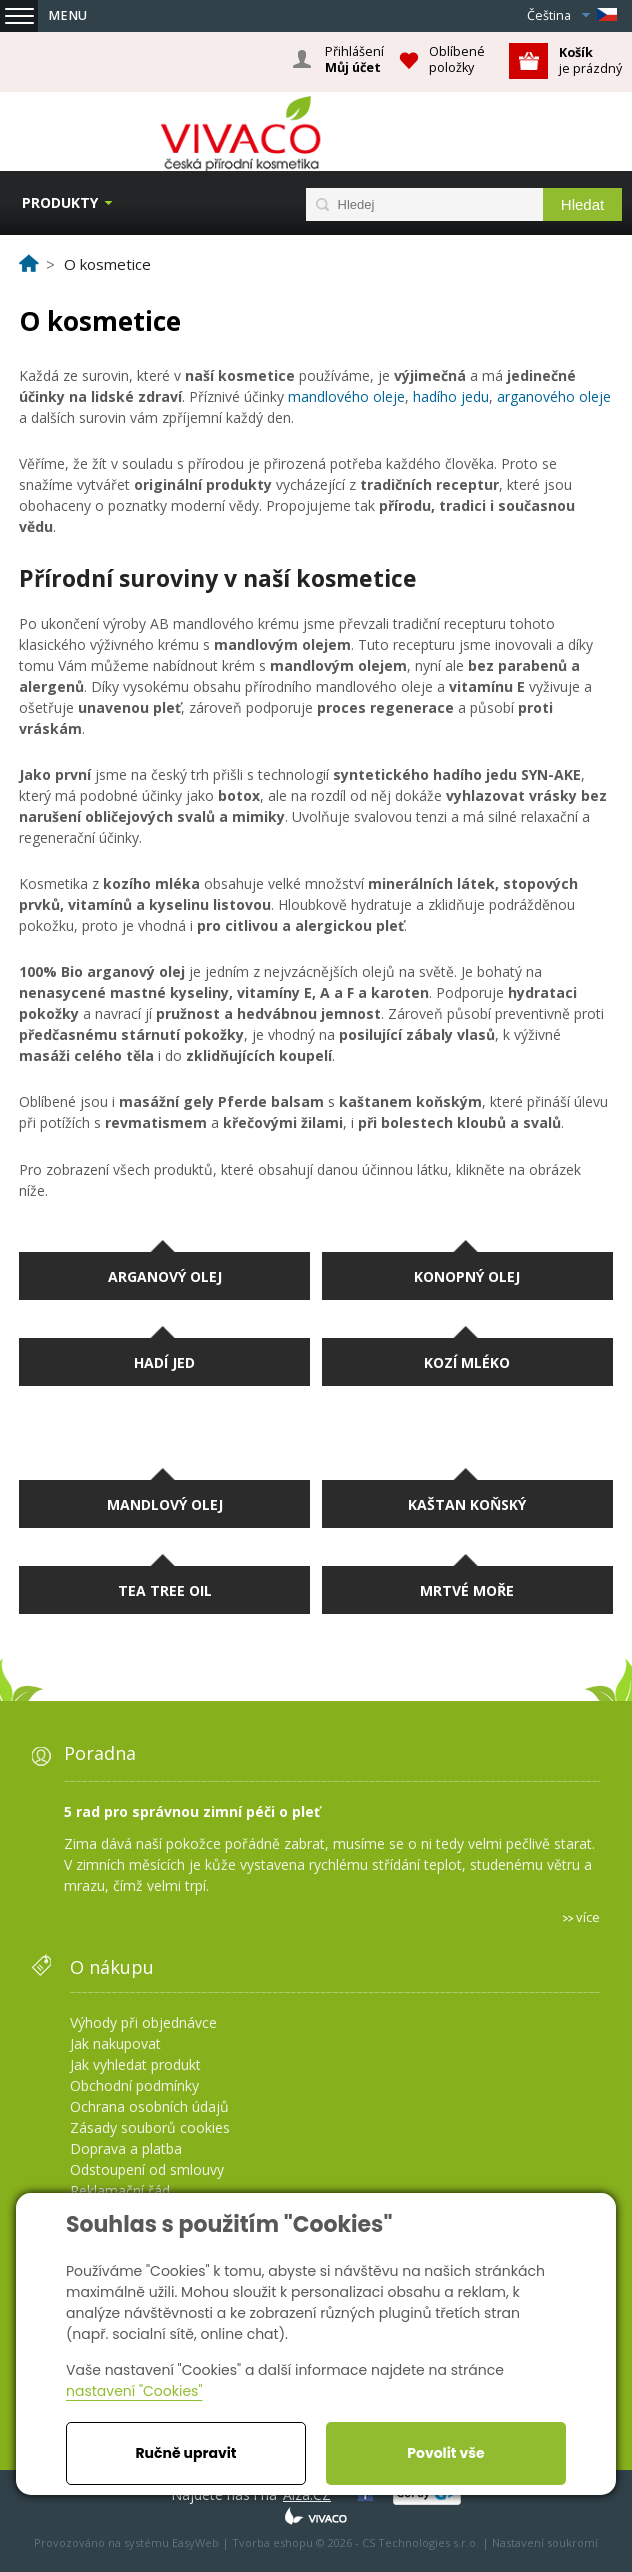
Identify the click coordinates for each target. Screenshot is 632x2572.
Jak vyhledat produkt (135, 2064)
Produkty (60, 202)
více (588, 1917)
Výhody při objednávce (143, 2022)
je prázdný (590, 60)
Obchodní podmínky (134, 2085)
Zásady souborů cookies (150, 2127)
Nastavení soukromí (545, 2542)
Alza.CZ (307, 2494)
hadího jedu (451, 396)
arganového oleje (554, 396)
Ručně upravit (185, 2453)
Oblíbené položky (457, 59)
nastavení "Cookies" (134, 2391)
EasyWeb (195, 2542)
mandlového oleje (346, 396)
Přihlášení (354, 60)
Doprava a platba (126, 2148)
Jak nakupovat (115, 2043)
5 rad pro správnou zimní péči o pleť (192, 1811)
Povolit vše (445, 2453)
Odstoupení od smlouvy (147, 2169)
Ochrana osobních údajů (149, 2106)
